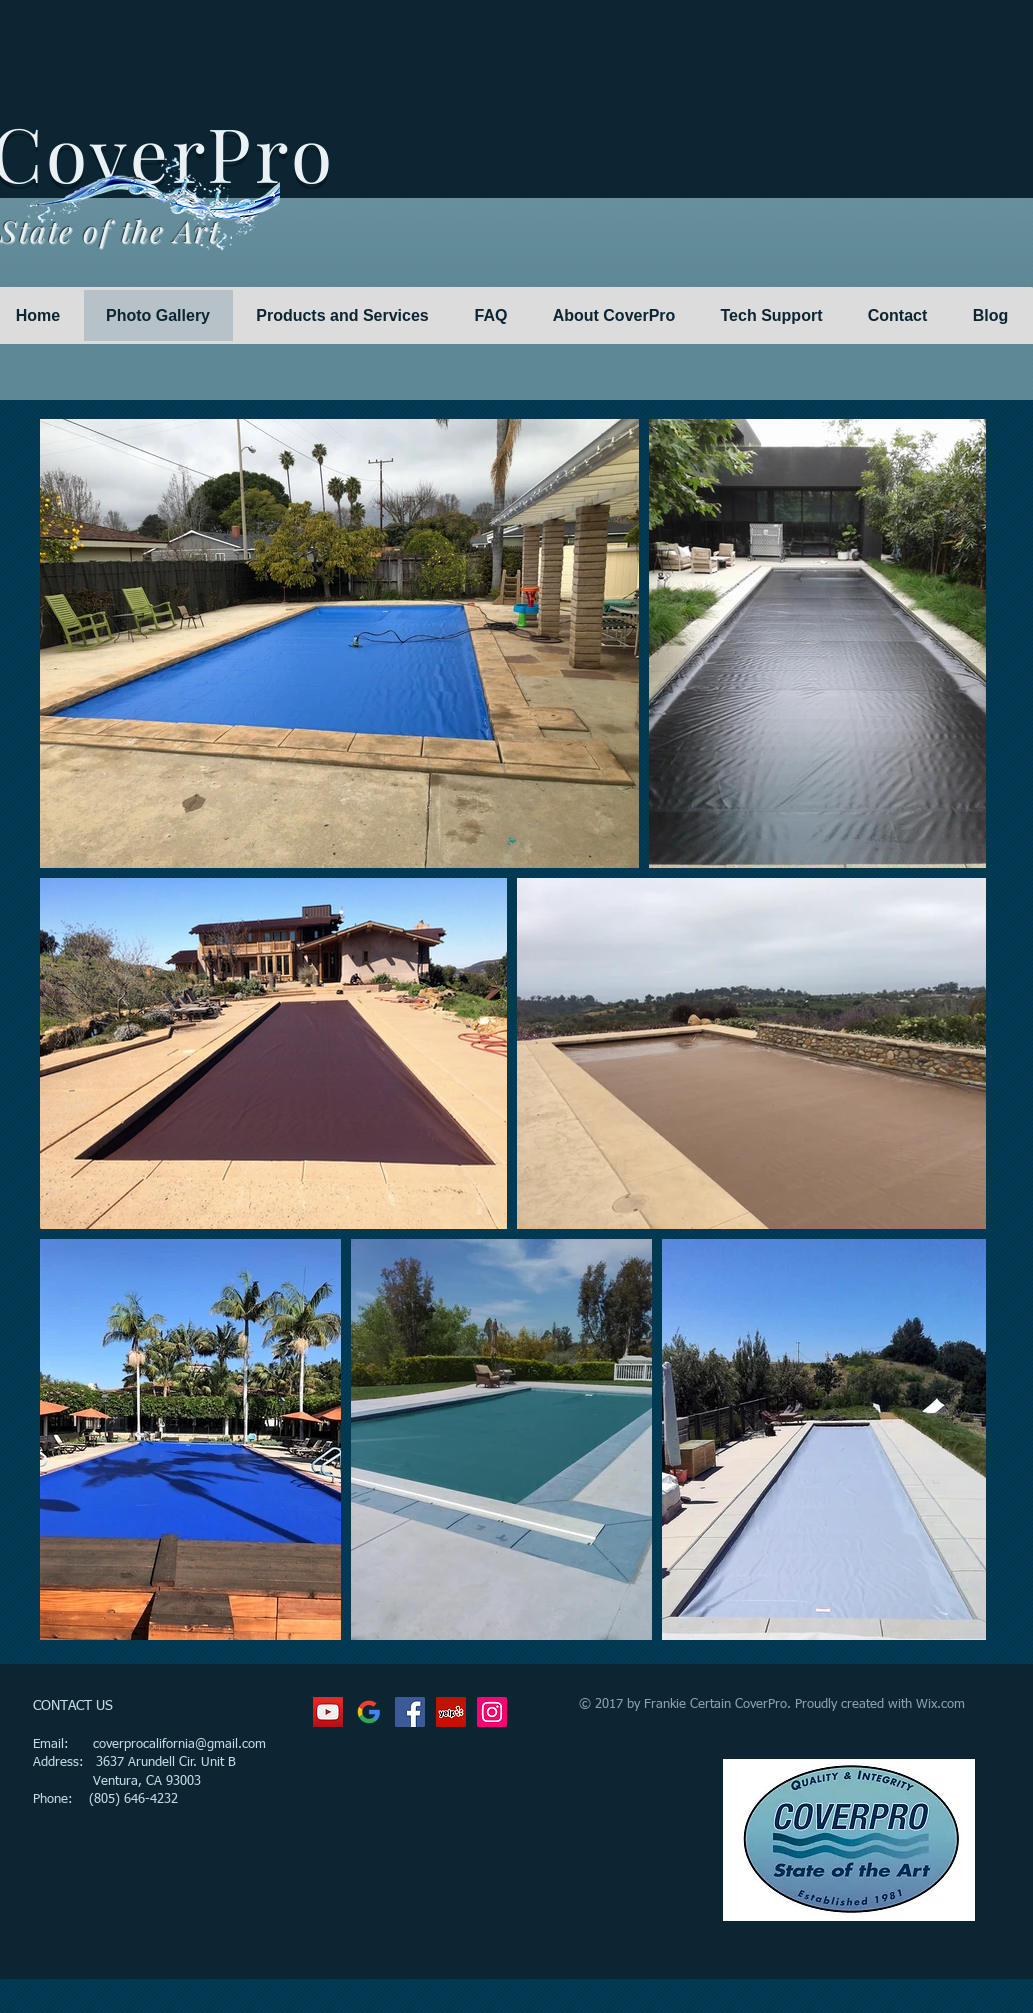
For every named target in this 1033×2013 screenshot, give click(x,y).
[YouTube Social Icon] (328, 1712)
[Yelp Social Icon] (451, 1712)
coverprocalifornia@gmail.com (179, 1744)
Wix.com (940, 1704)
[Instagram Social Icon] (492, 1712)
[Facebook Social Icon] (410, 1712)
